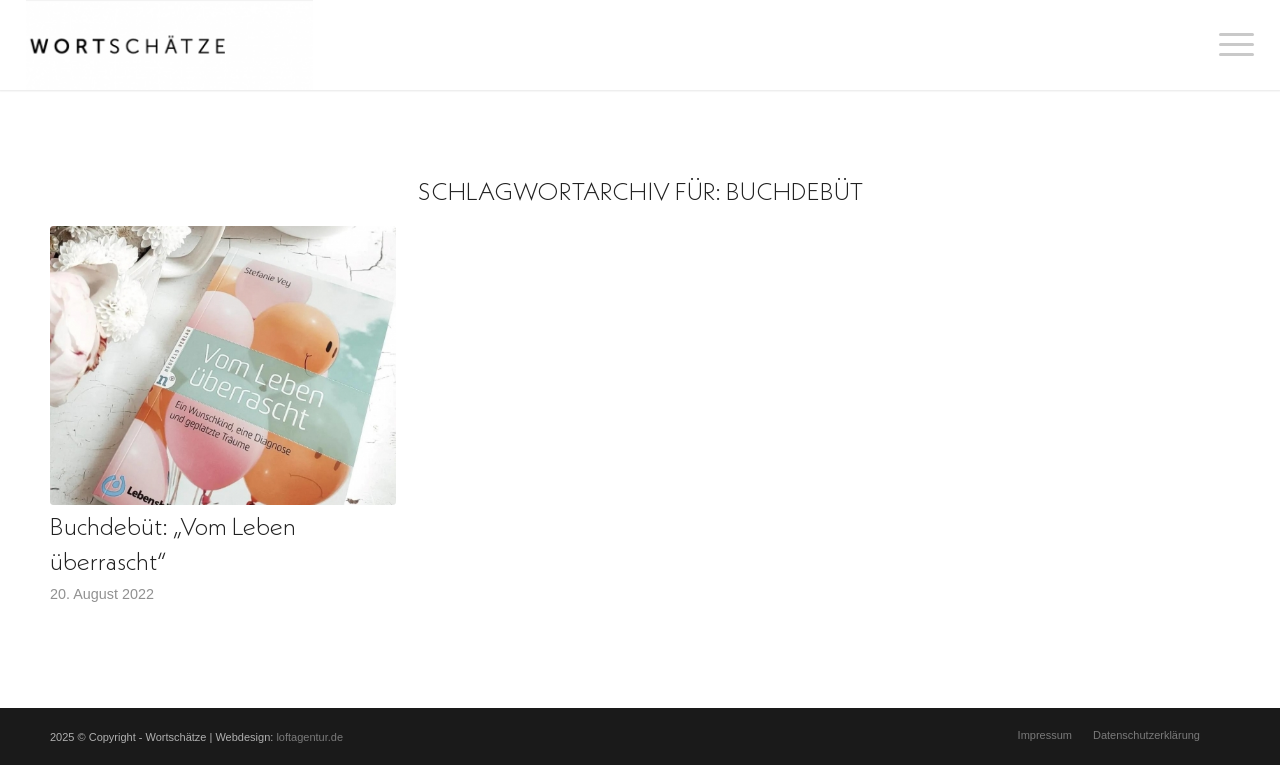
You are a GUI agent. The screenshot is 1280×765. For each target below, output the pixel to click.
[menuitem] (1230, 45)
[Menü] (1230, 45)
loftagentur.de (309, 737)
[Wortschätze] (169, 45)
